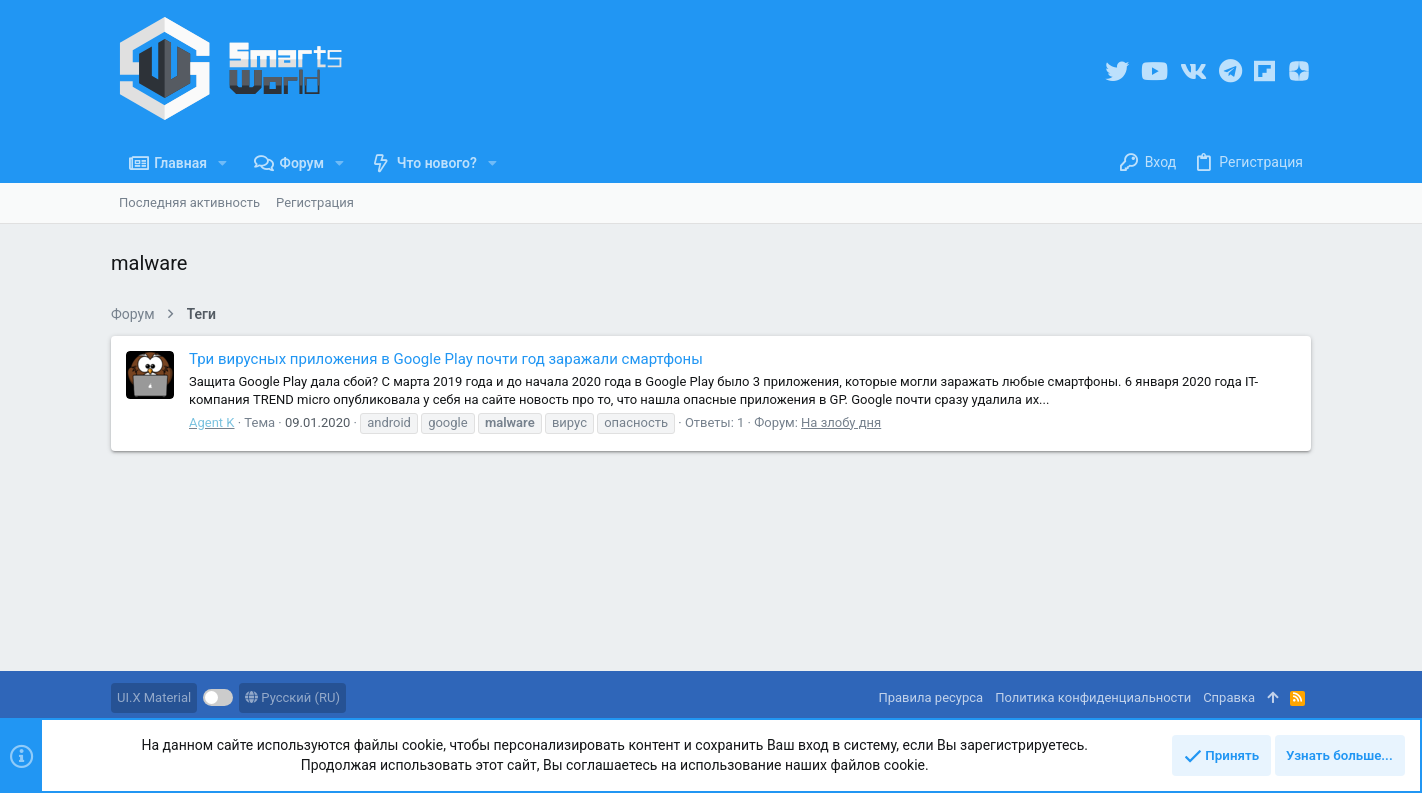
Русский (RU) (292, 697)
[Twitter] (1117, 71)
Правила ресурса (930, 697)
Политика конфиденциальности (1093, 697)
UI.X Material (154, 697)
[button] (222, 163)
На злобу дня (841, 422)
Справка (1229, 697)
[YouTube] (1154, 71)
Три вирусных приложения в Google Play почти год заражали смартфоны (446, 359)
